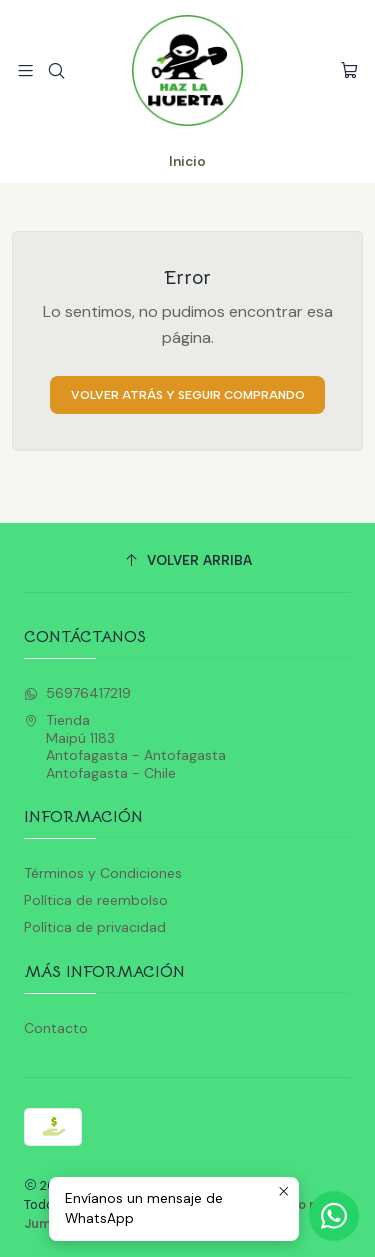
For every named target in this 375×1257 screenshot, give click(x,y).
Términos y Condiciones (103, 873)
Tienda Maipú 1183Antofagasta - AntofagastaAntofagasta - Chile (125, 746)
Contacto (56, 1028)
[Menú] (25, 70)
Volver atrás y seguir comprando (188, 395)
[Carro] (349, 70)
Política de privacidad (95, 927)
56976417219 (77, 693)
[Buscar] (55, 70)
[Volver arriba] (187, 560)
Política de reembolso (96, 900)
